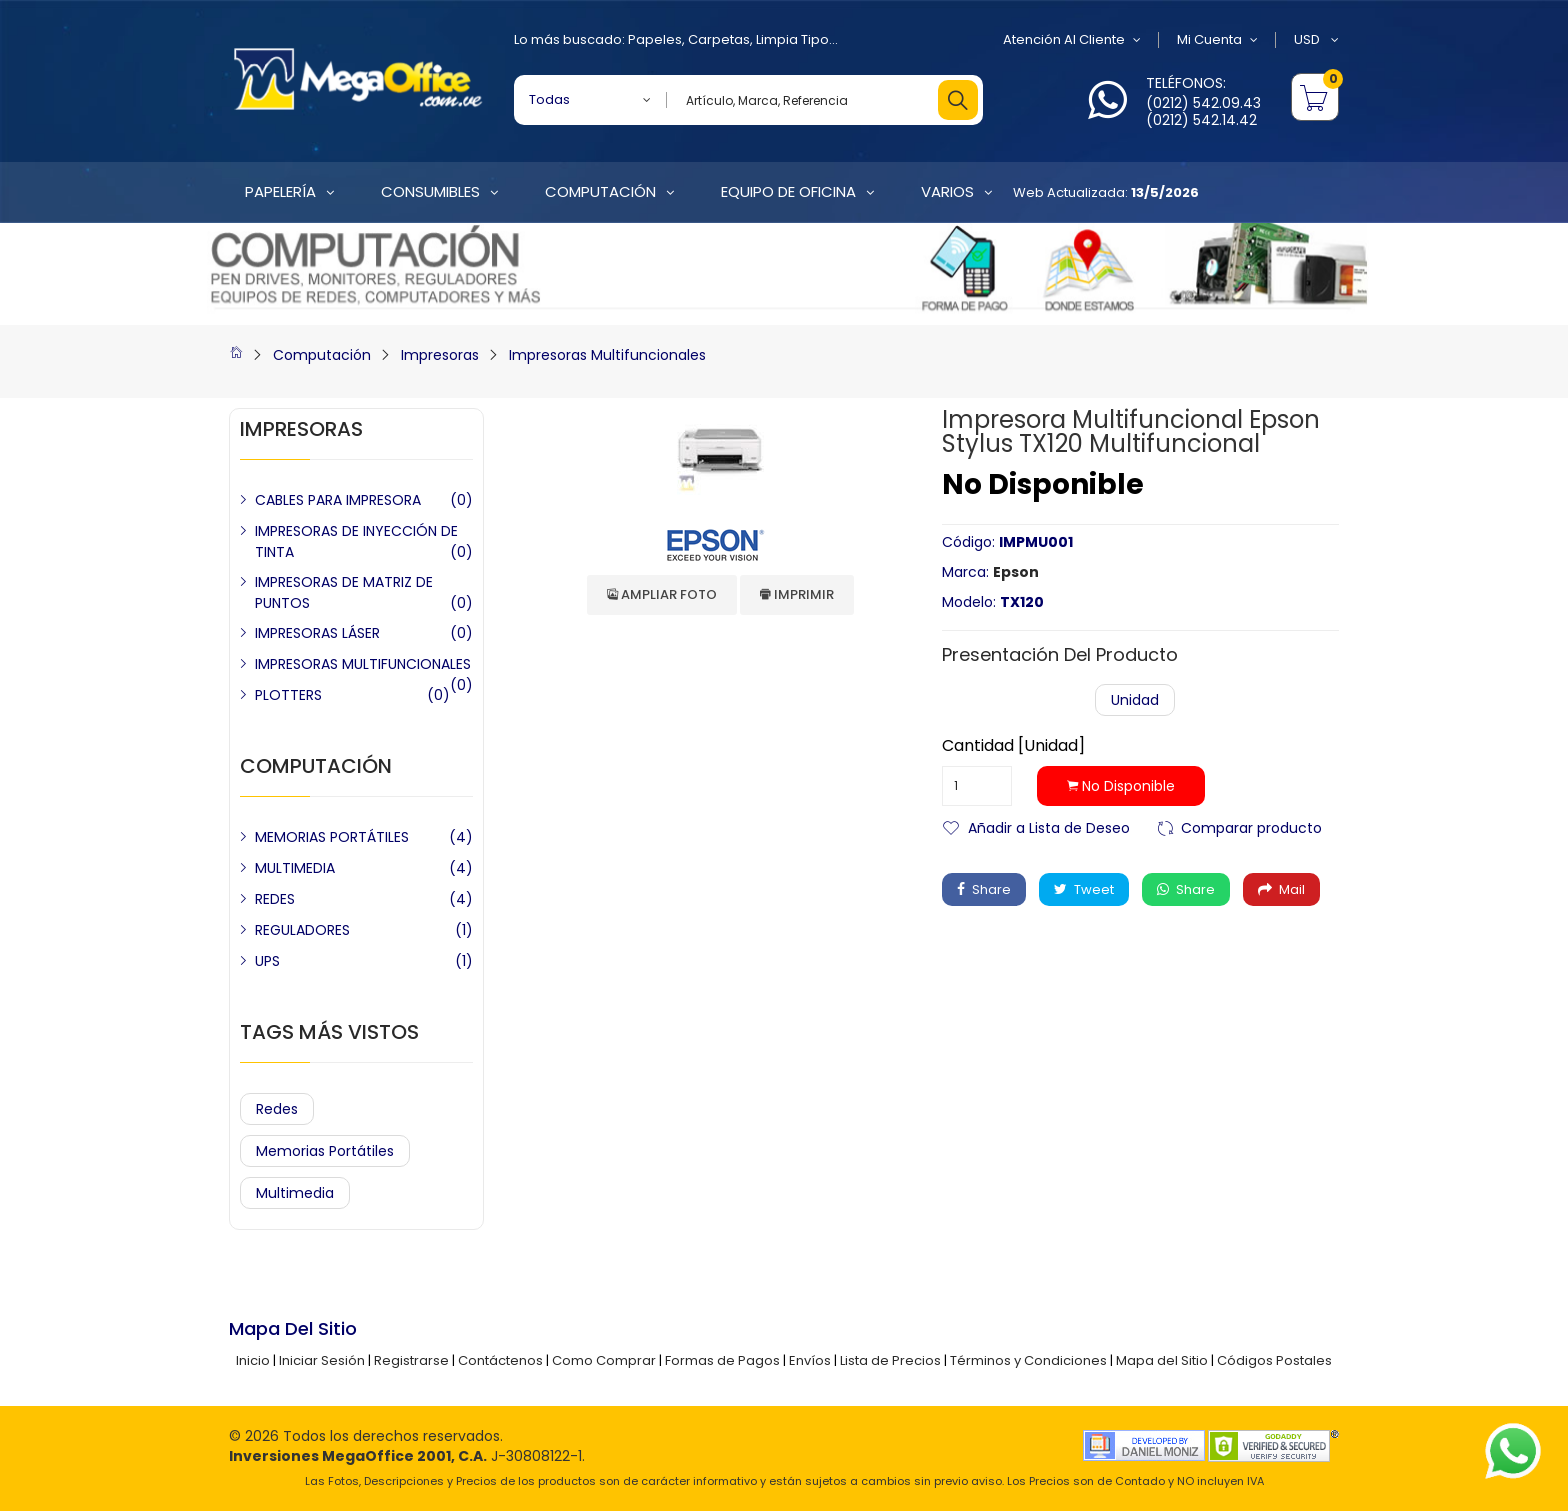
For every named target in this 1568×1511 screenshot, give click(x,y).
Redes (277, 1109)
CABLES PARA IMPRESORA (338, 500)
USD (1316, 40)
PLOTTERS (288, 695)
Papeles (655, 39)
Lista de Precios (890, 1360)
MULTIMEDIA (295, 868)
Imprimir (797, 594)
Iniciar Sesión (322, 1360)
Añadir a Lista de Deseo (1049, 826)
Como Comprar (604, 1360)
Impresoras (440, 355)
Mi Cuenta (1217, 40)
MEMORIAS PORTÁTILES (332, 837)
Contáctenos (500, 1360)
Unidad (1135, 700)
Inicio (253, 1360)
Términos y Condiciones (1028, 1360)
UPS (267, 961)
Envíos (810, 1360)
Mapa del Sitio (1162, 1360)
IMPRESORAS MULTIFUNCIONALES (363, 664)
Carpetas (719, 39)
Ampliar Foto (662, 594)
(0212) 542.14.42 (1201, 120)
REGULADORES (302, 930)
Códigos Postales (1274, 1360)
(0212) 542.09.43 (1203, 103)
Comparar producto (1251, 826)
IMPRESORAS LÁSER (317, 633)
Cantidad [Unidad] (1013, 746)
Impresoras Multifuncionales (607, 355)
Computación (322, 355)
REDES (275, 899)
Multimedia (295, 1193)
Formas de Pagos (722, 1360)
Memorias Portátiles (325, 1151)
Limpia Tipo (792, 39)
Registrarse (411, 1360)
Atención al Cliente (1072, 40)
